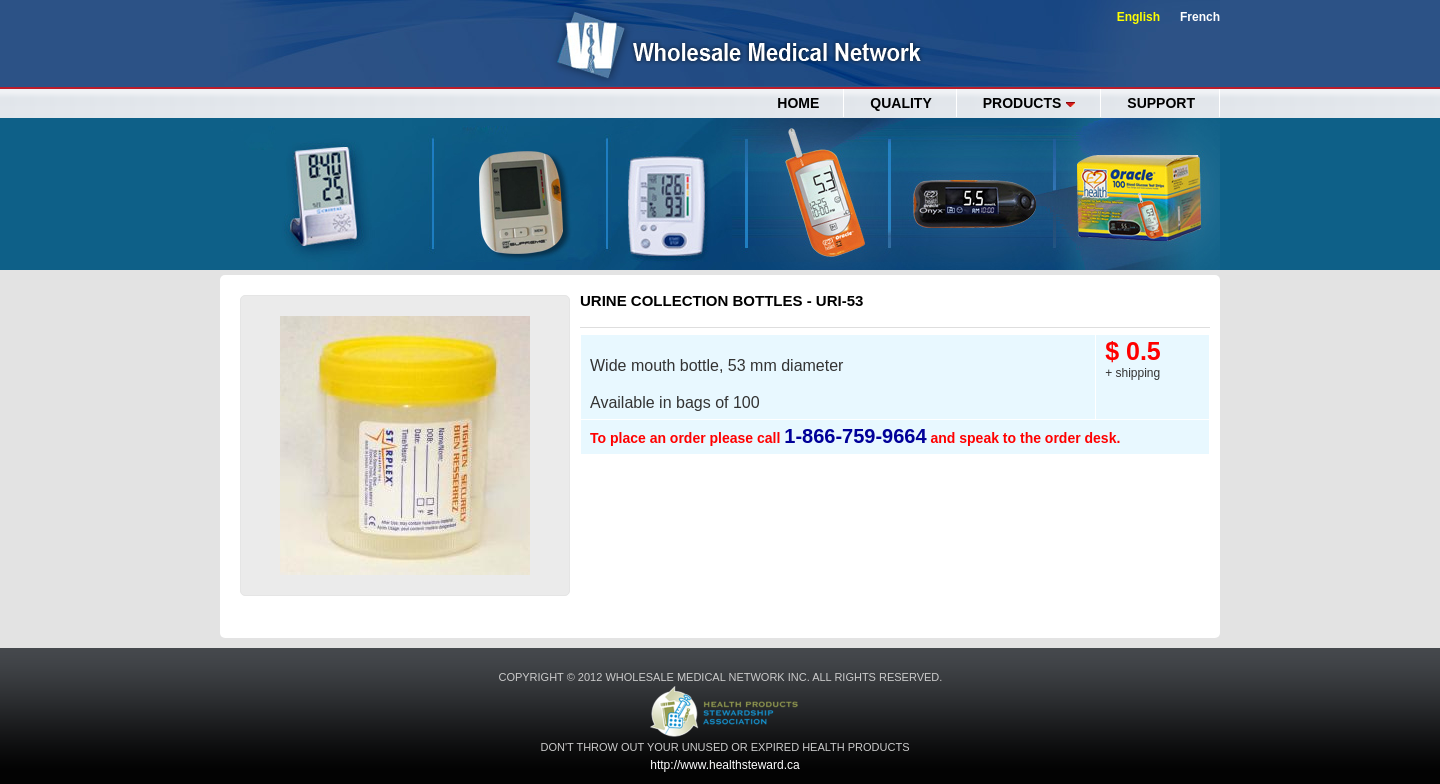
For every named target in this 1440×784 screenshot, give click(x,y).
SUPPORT (1161, 103)
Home (798, 103)
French (1200, 17)
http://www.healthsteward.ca (724, 765)
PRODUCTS (1030, 103)
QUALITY (900, 103)
